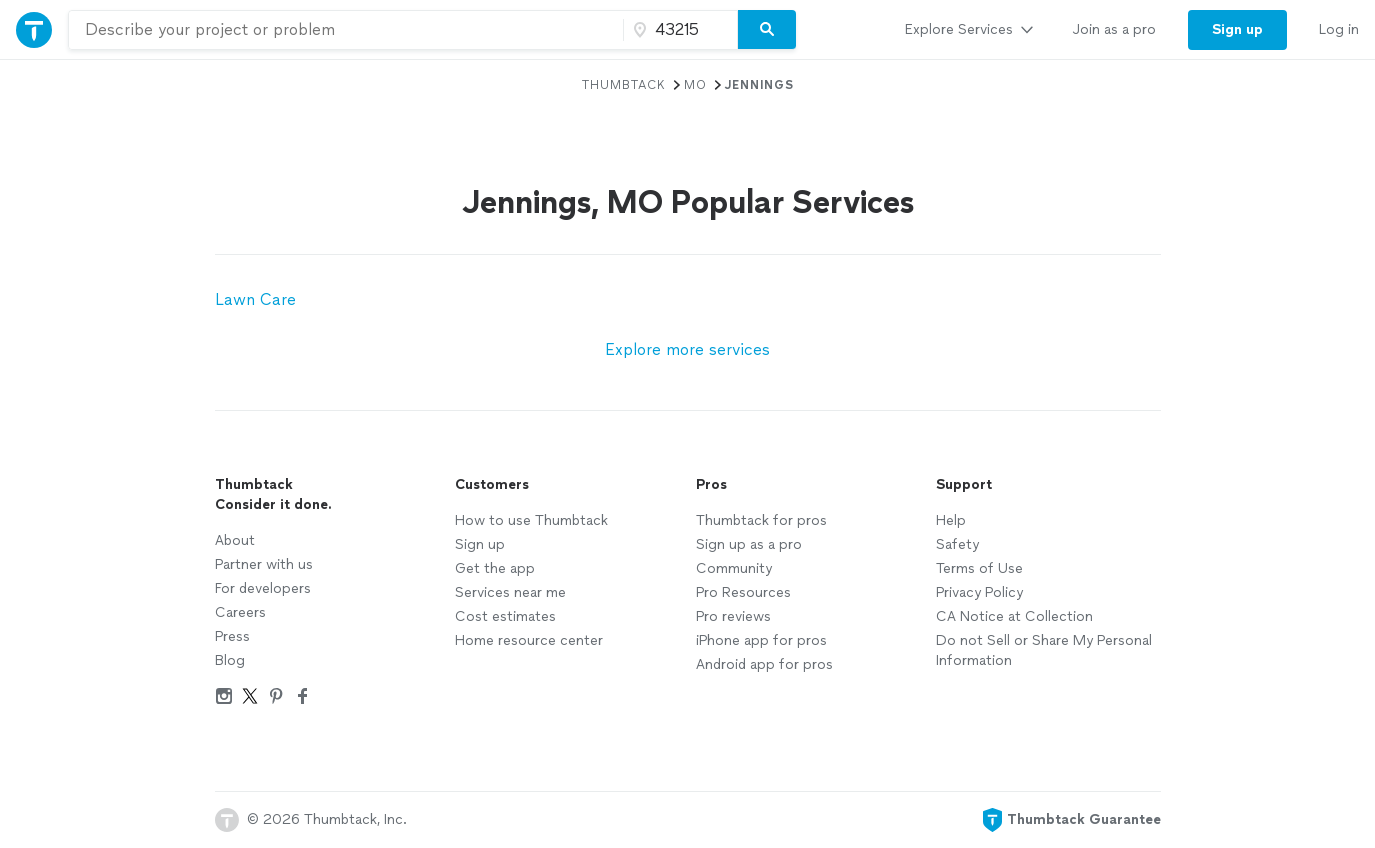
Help (951, 520)
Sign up (480, 544)
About (235, 540)
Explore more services (687, 349)
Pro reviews (733, 616)
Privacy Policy (979, 592)
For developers (263, 588)
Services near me (510, 592)
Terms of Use (979, 568)
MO (695, 85)
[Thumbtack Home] (34, 29)
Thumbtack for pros (761, 520)
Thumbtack (624, 85)
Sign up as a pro (749, 544)
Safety (957, 544)
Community (734, 568)
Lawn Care (255, 299)
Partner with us (264, 564)
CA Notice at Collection (1014, 616)
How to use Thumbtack (531, 520)
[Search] (767, 30)
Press (232, 636)
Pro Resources (743, 592)
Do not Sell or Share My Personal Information (1044, 650)
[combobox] (346, 30)
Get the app (495, 568)
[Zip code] (678, 30)
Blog (230, 660)
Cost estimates (505, 616)
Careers (240, 612)
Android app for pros (764, 664)
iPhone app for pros (761, 640)
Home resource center (529, 640)
